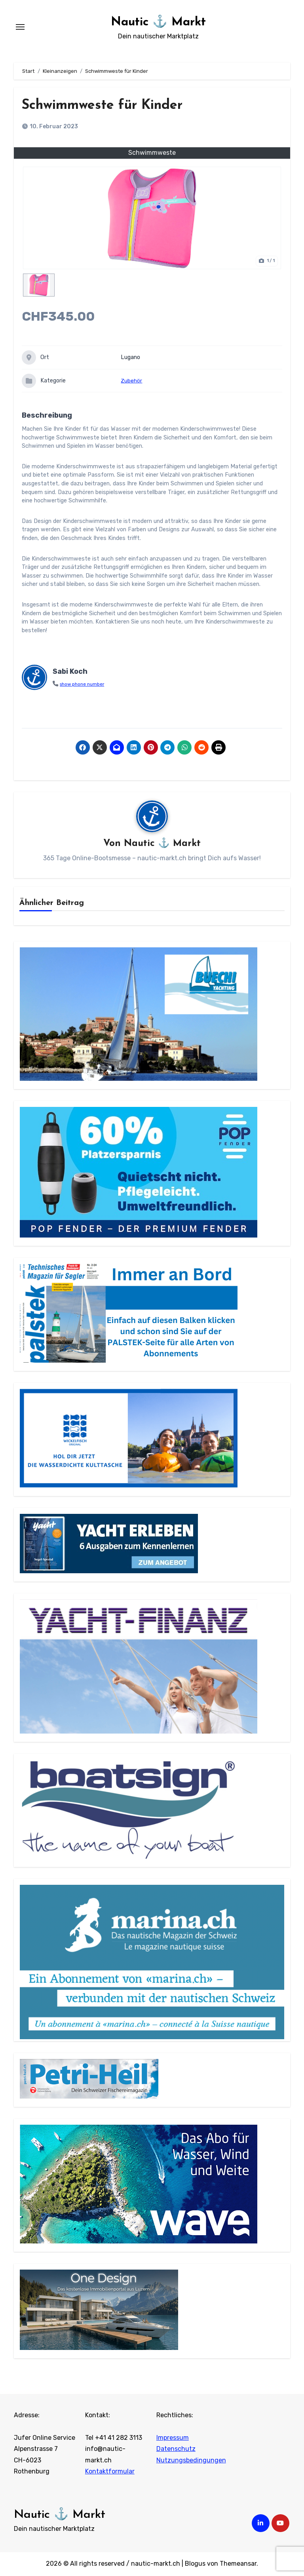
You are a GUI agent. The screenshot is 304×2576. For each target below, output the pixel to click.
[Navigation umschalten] (20, 27)
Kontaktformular (110, 2472)
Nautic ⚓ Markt (158, 21)
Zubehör (131, 380)
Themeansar (238, 2564)
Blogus (195, 2564)
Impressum (172, 2438)
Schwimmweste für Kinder (114, 105)
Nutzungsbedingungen (191, 2460)
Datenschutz (176, 2449)
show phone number (85, 684)
